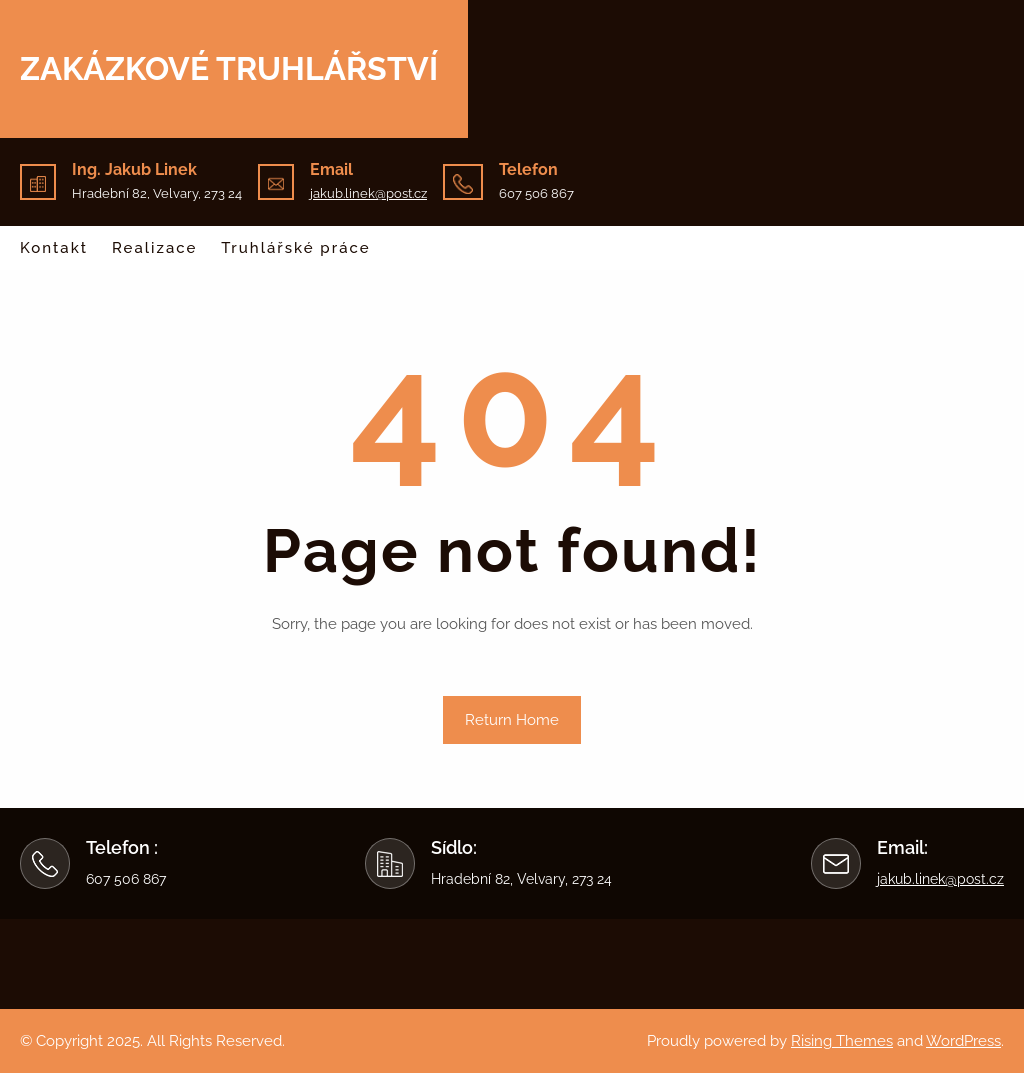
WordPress (963, 1041)
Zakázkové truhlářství (229, 68)
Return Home (512, 720)
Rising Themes (842, 1041)
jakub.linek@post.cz (368, 193)
